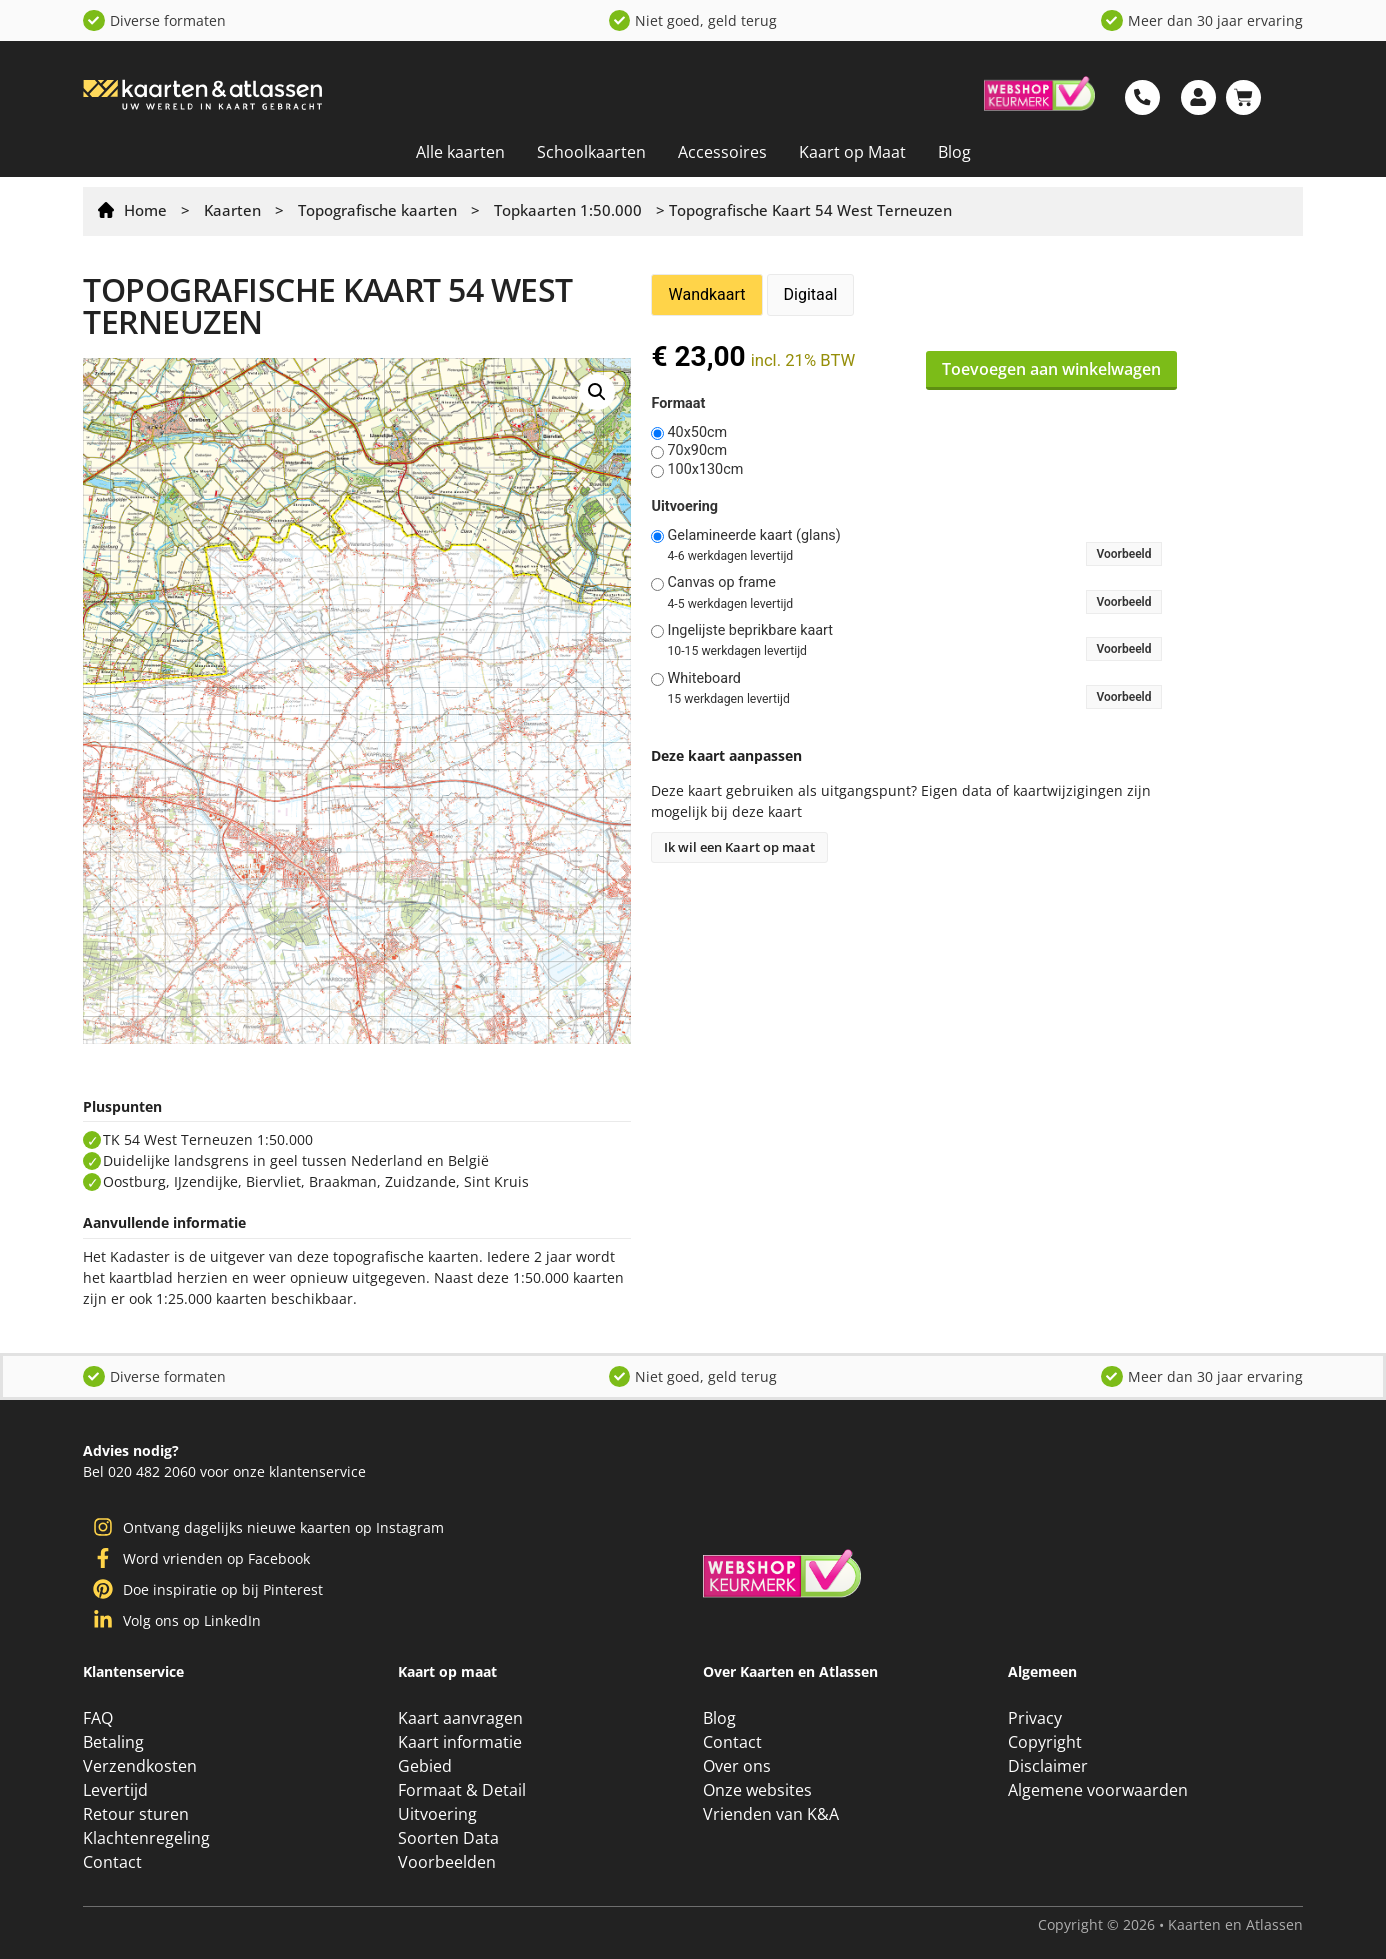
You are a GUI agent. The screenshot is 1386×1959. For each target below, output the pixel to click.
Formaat (678, 404)
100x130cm (705, 470)
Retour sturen (136, 1814)
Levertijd (115, 1790)
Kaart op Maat (852, 152)
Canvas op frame (721, 583)
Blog (954, 152)
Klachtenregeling (146, 1838)
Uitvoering (684, 507)
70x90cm (697, 451)
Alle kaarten (460, 152)
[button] (597, 392)
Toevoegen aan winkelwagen (1051, 369)
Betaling (113, 1742)
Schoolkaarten (591, 152)
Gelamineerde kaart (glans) (753, 536)
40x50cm (697, 433)
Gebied (425, 1766)
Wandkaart (706, 294)
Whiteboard (704, 679)
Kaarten (232, 210)
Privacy (1035, 1718)
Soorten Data (448, 1838)
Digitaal (811, 294)
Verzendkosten (140, 1766)
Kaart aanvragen (460, 1718)
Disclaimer (1048, 1766)
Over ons (737, 1766)
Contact (112, 1862)
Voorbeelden (447, 1862)
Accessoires (722, 152)
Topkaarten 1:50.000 (568, 210)
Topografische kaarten (377, 210)
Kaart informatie (460, 1742)
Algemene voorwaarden (1098, 1790)
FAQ (98, 1718)
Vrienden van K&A (771, 1814)
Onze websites (757, 1790)
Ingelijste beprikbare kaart (750, 631)
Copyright (1045, 1742)
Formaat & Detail (462, 1790)
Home (145, 210)
